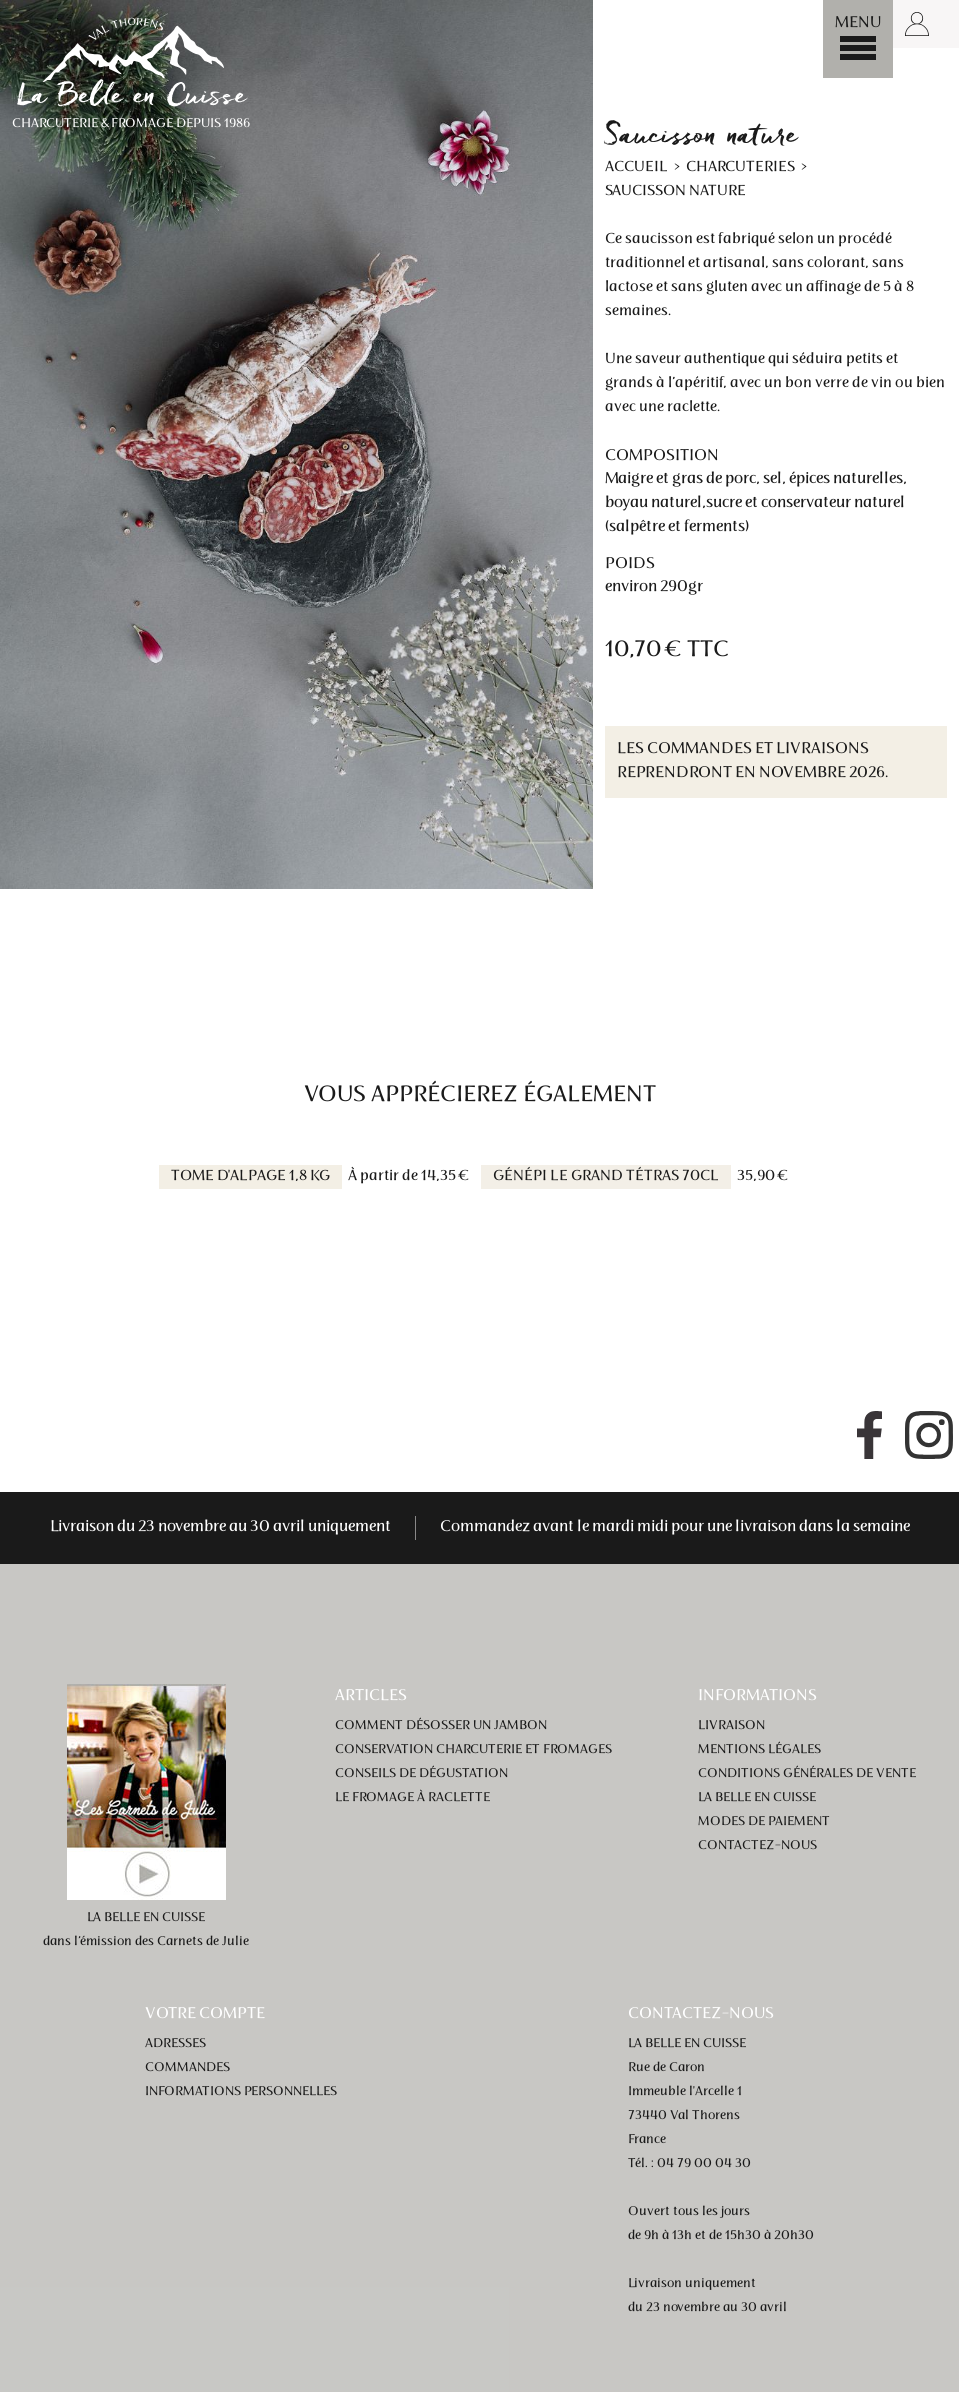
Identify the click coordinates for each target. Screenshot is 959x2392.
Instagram (929, 1435)
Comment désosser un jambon (441, 1726)
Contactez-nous (757, 1846)
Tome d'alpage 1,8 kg (250, 1176)
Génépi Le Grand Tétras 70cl (606, 1176)
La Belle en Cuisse (757, 1798)
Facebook (869, 1435)
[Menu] (858, 39)
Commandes (187, 2068)
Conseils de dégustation (421, 1774)
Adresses (175, 2044)
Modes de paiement (764, 1822)
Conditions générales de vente (807, 1774)
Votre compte (205, 2014)
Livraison (731, 1726)
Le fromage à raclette (412, 1798)
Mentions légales (759, 1750)
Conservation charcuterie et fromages (473, 1750)
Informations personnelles (241, 2092)
